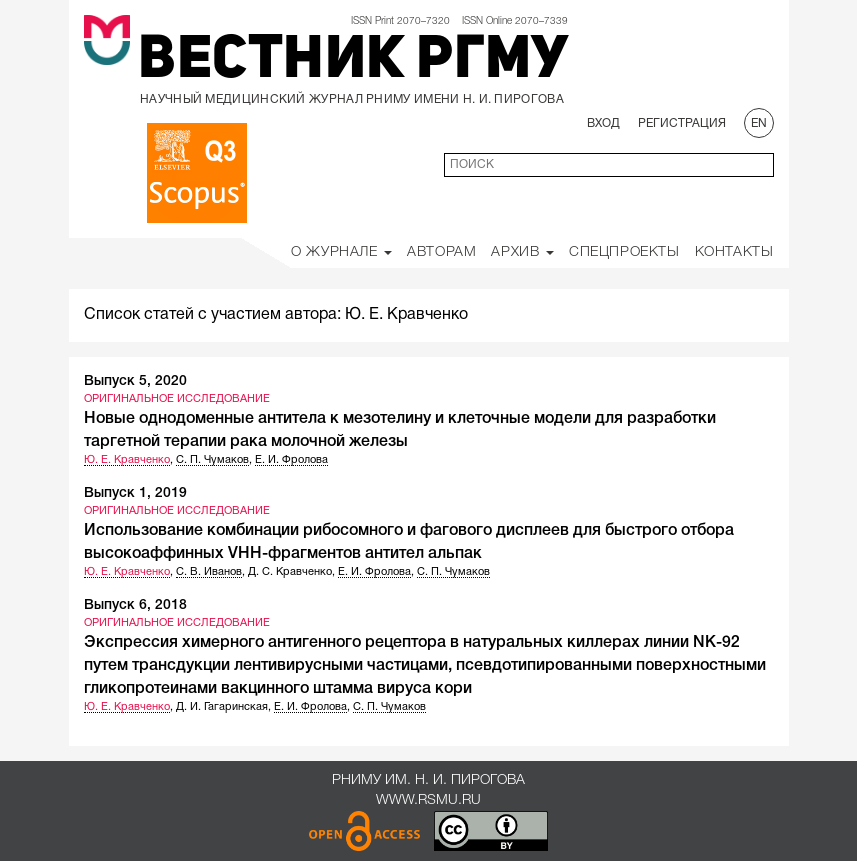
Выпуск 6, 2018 (135, 605)
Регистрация (682, 123)
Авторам (441, 252)
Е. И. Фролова (291, 460)
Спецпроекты (624, 252)
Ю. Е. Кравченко (127, 460)
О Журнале (341, 252)
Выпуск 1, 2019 (135, 493)
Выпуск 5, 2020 (135, 381)
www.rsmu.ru (428, 800)
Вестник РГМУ (353, 62)
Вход (603, 123)
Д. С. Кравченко (290, 572)
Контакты (734, 252)
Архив (522, 252)
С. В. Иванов (209, 572)
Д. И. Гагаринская (222, 707)
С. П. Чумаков (212, 460)
